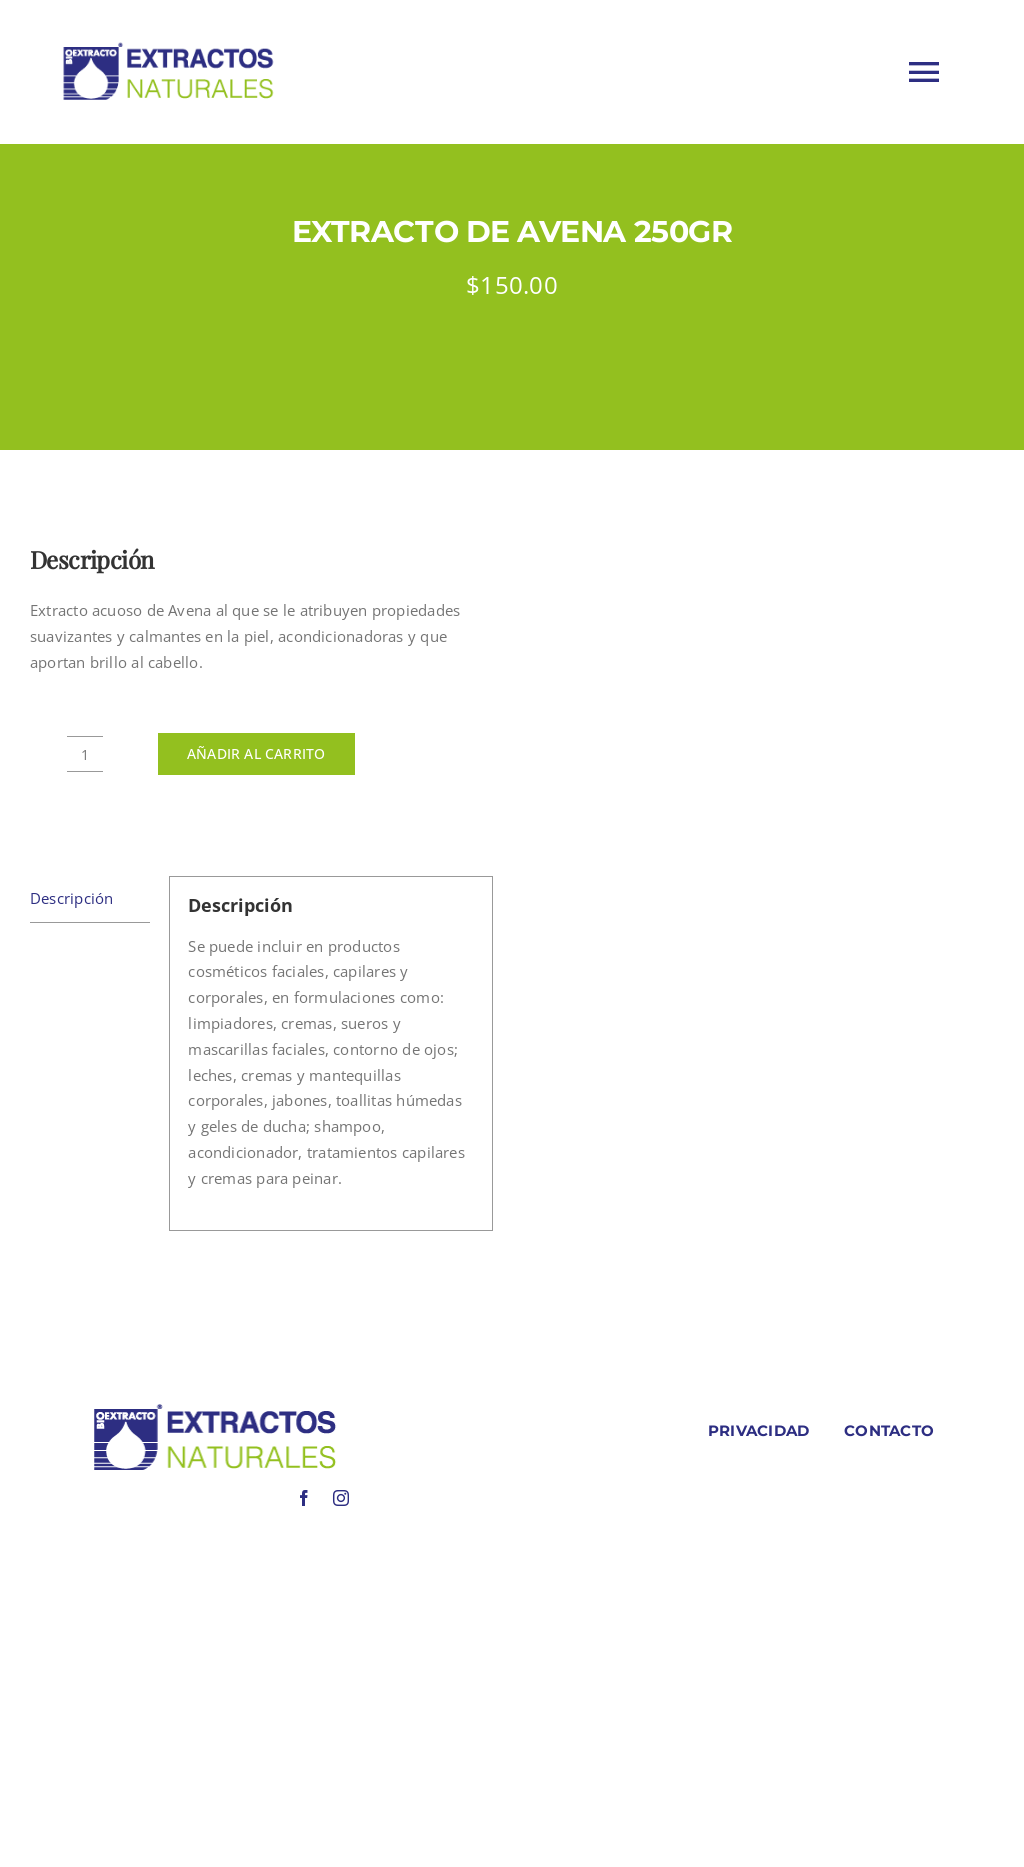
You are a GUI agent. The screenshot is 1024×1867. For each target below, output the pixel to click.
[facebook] (304, 1498)
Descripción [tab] (71, 898)
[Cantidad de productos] (85, 754)
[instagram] (341, 1498)
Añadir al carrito (256, 753)
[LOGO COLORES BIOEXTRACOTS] (214, 1408)
